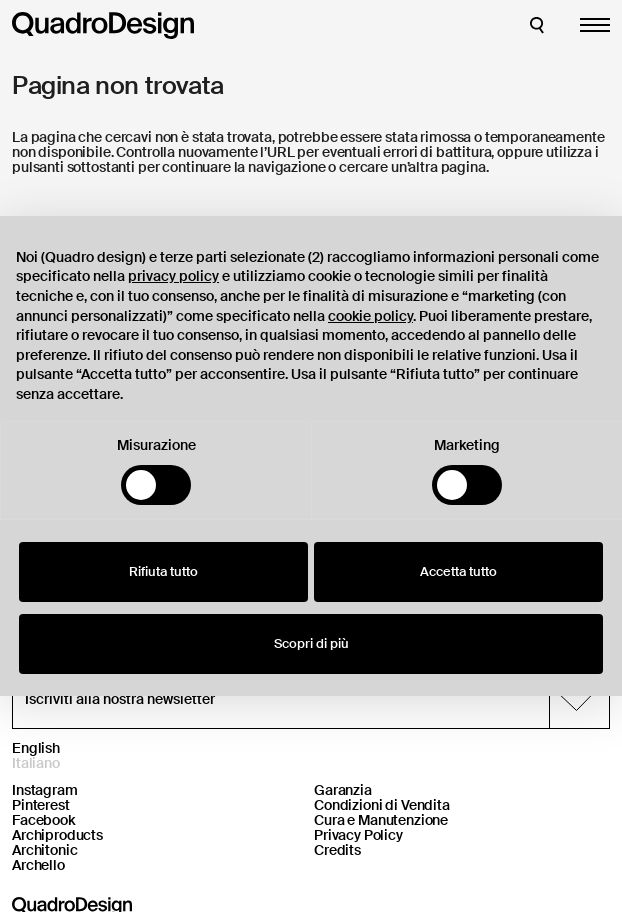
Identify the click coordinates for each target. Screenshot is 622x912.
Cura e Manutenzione (381, 820)
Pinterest (41, 805)
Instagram (45, 790)
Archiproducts (57, 835)
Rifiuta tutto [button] (163, 571)
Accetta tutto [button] (458, 571)
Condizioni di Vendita (382, 805)
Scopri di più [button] (311, 643)
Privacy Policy (358, 835)
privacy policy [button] (173, 276)
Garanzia (343, 790)
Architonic (45, 850)
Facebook (43, 820)
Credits (337, 850)
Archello (38, 865)
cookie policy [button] (370, 316)
